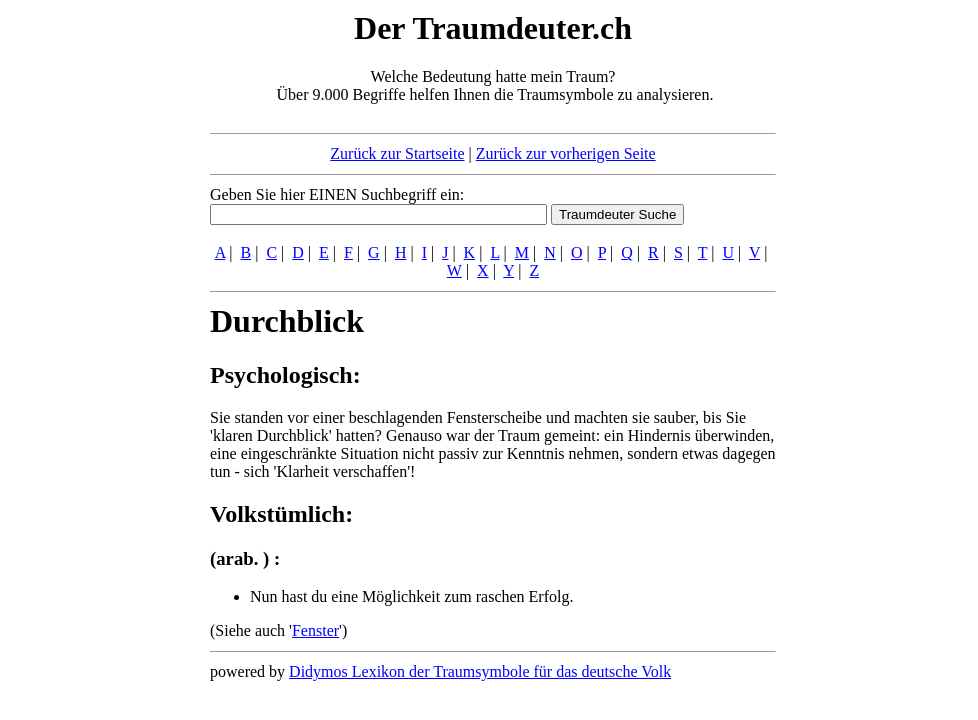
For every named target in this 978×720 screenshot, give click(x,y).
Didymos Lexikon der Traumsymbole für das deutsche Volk (480, 671)
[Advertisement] (88, 308)
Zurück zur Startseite (397, 153)
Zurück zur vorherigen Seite (566, 153)
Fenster (315, 630)
